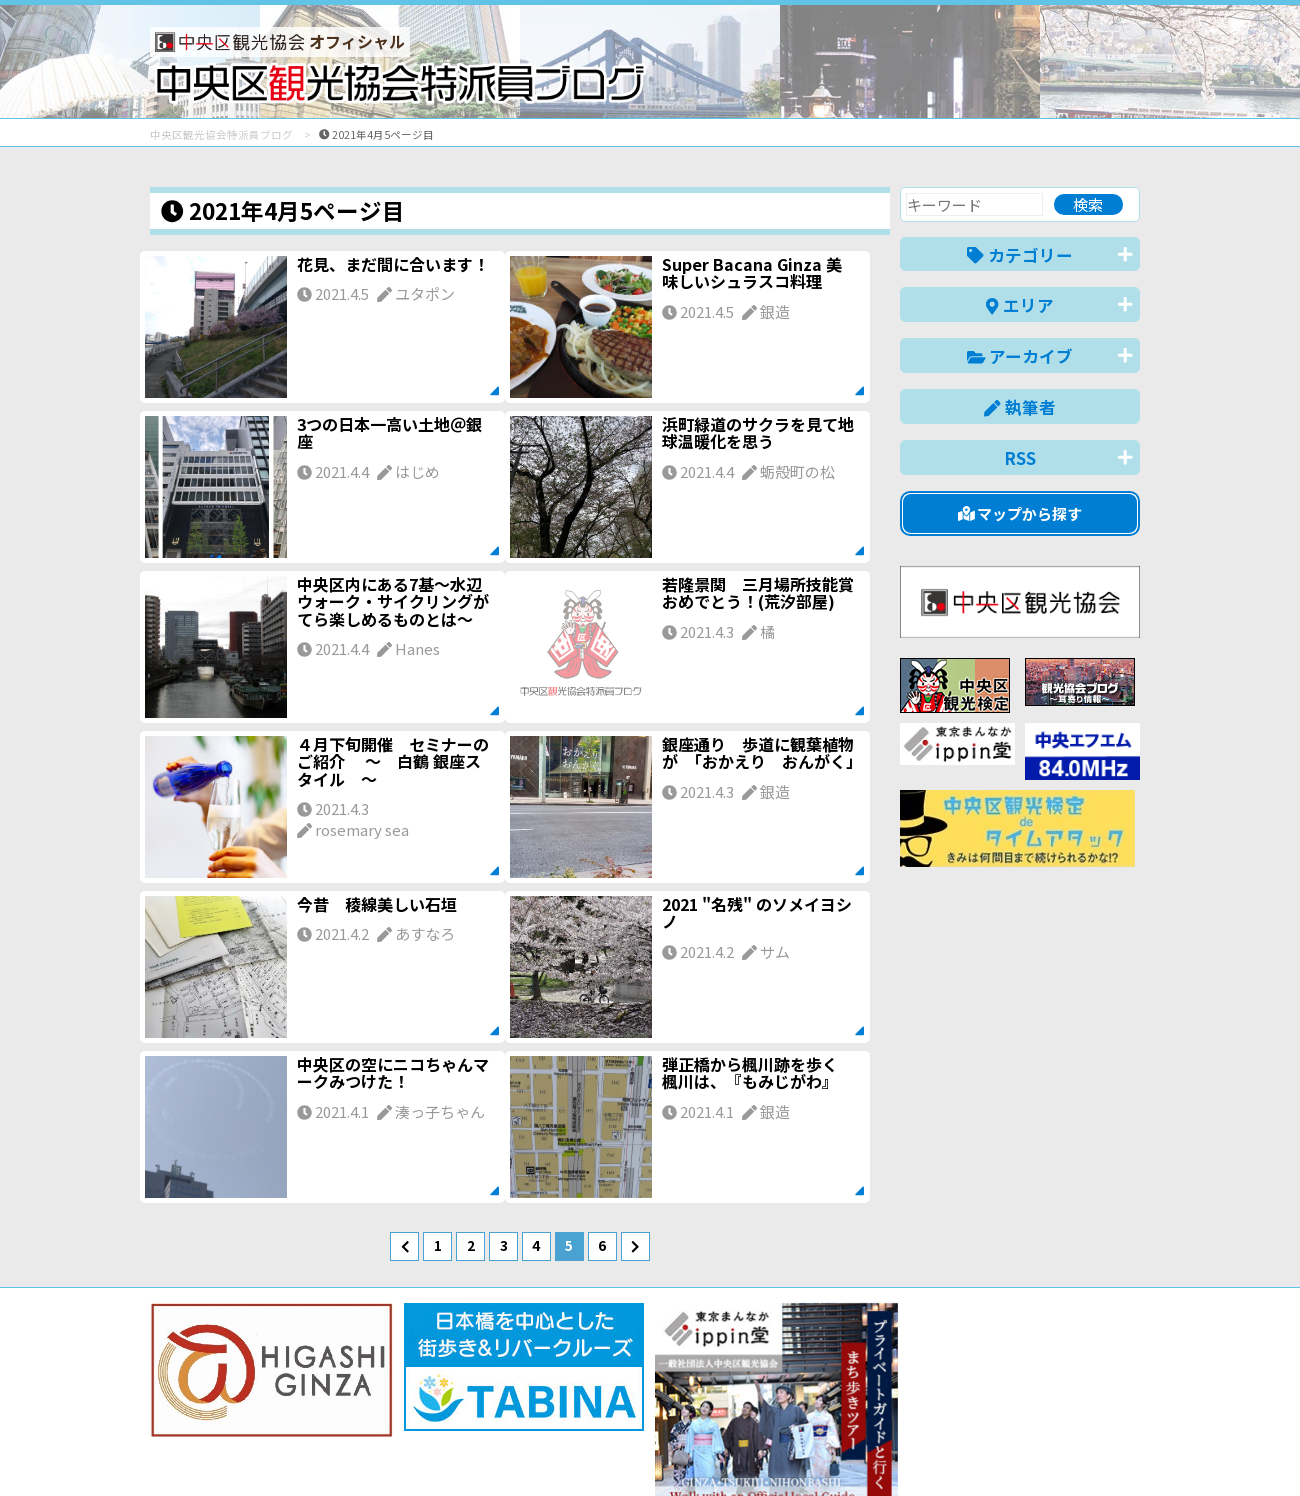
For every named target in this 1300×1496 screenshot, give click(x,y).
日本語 (794, 1449)
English (864, 1449)
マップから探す (1020, 513)
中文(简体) (946, 1449)
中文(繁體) (1038, 1449)
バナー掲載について (225, 1408)
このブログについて (391, 1408)
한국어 (1117, 1449)
